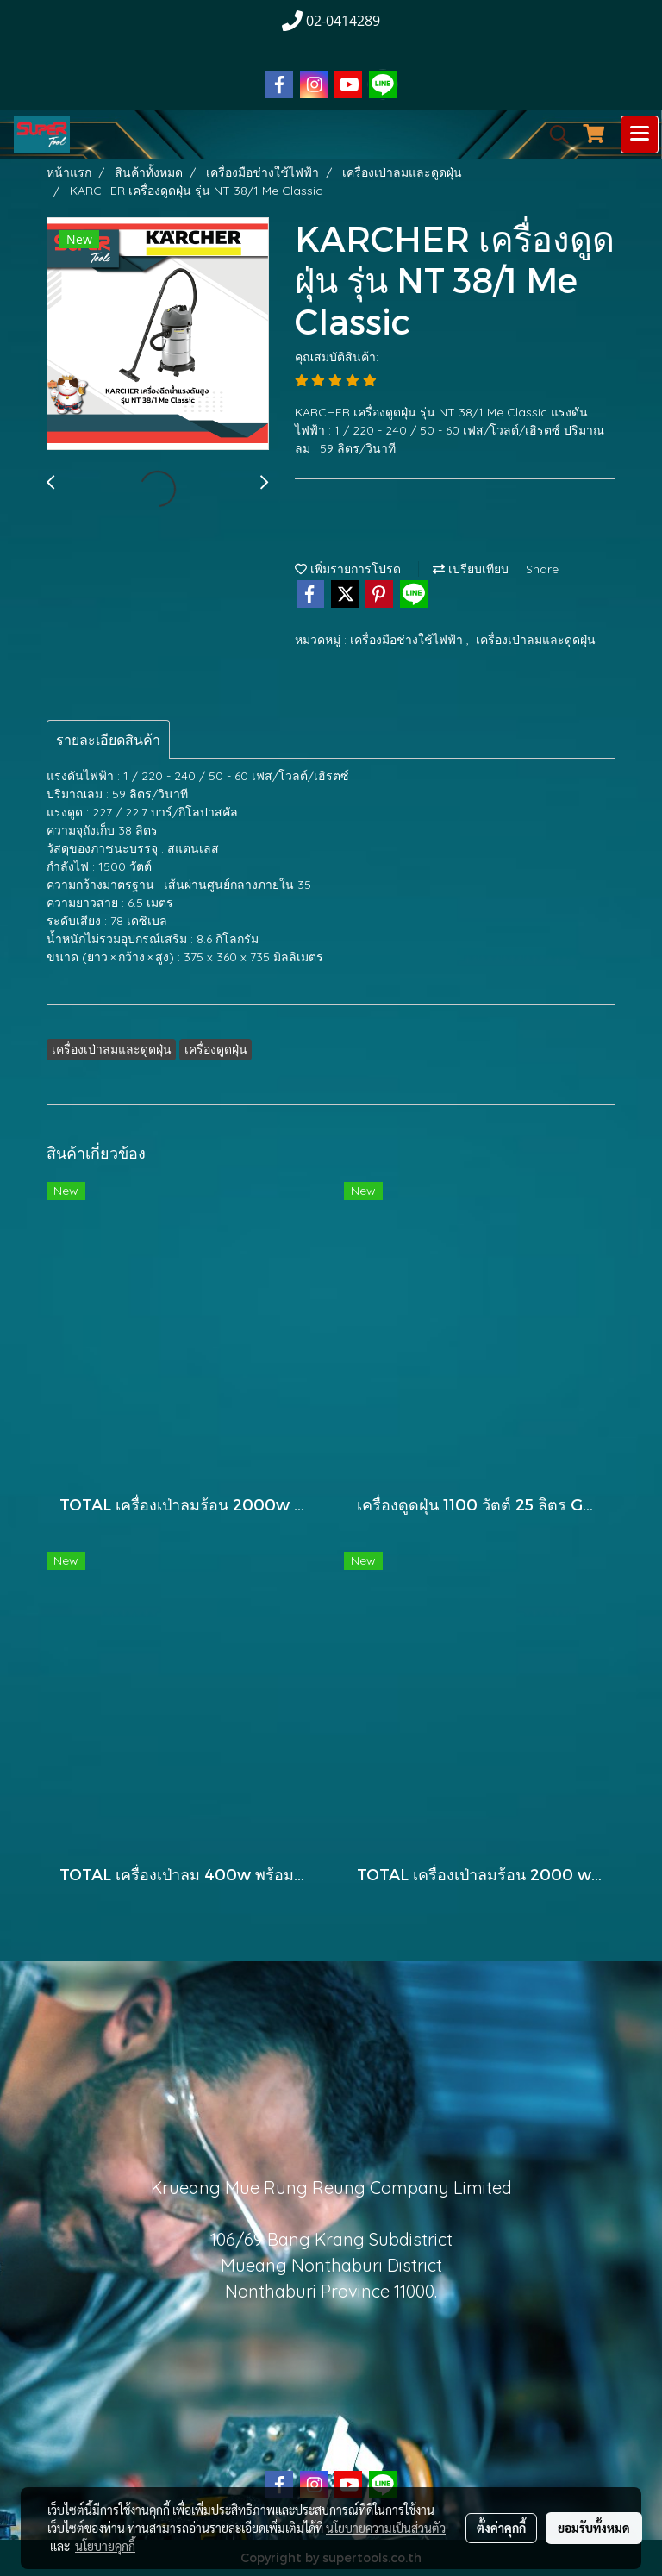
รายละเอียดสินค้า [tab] (108, 739)
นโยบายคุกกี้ (105, 2546)
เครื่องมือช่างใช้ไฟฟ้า (408, 639)
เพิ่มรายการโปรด (348, 569)
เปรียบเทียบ (471, 569)
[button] (553, 134)
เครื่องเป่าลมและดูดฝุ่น (536, 639)
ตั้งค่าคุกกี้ (501, 2527)
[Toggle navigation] (640, 134)
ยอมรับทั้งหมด (594, 2527)
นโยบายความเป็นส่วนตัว (386, 2527)
